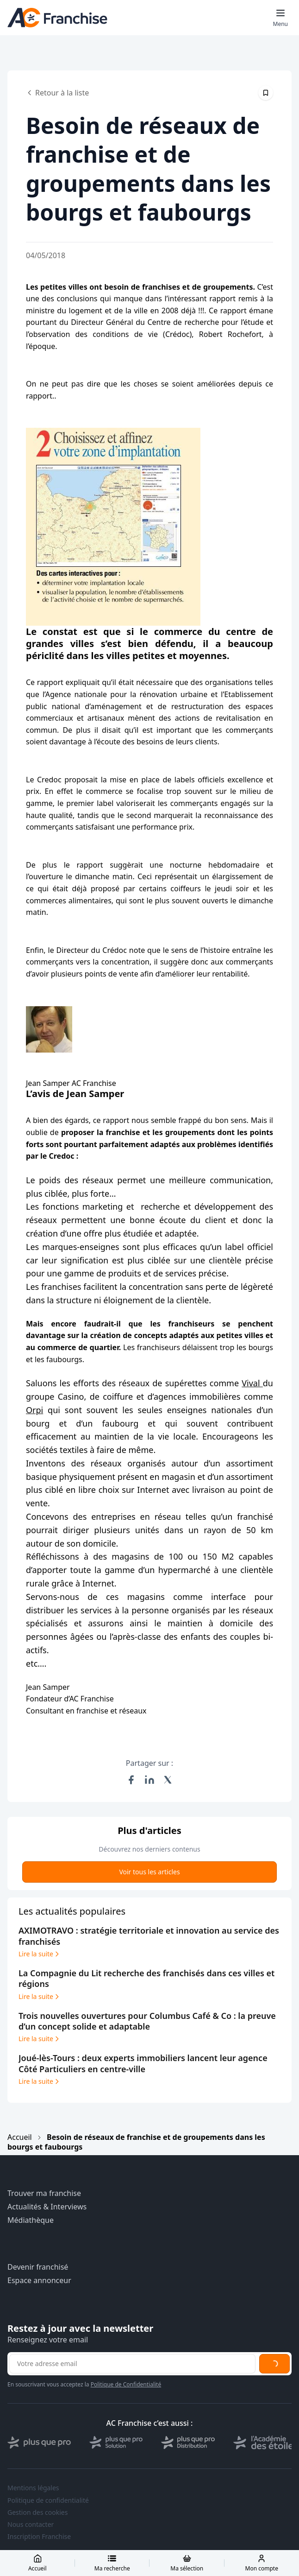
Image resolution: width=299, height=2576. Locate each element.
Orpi (34, 1409)
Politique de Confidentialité (126, 2384)
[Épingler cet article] (265, 92)
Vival (252, 1383)
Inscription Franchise (39, 2536)
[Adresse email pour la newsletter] (132, 2363)
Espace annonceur (39, 2280)
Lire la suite (40, 1954)
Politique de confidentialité (48, 2500)
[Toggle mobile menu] (280, 18)
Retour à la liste (57, 93)
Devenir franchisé (37, 2267)
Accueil (19, 2137)
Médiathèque (30, 2220)
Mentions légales (33, 2488)
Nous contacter (30, 2524)
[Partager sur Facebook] (131, 1779)
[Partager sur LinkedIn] (149, 1779)
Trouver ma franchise (44, 2193)
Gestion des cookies (37, 2512)
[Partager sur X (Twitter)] (168, 1779)
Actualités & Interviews (47, 2207)
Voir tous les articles (149, 1871)
